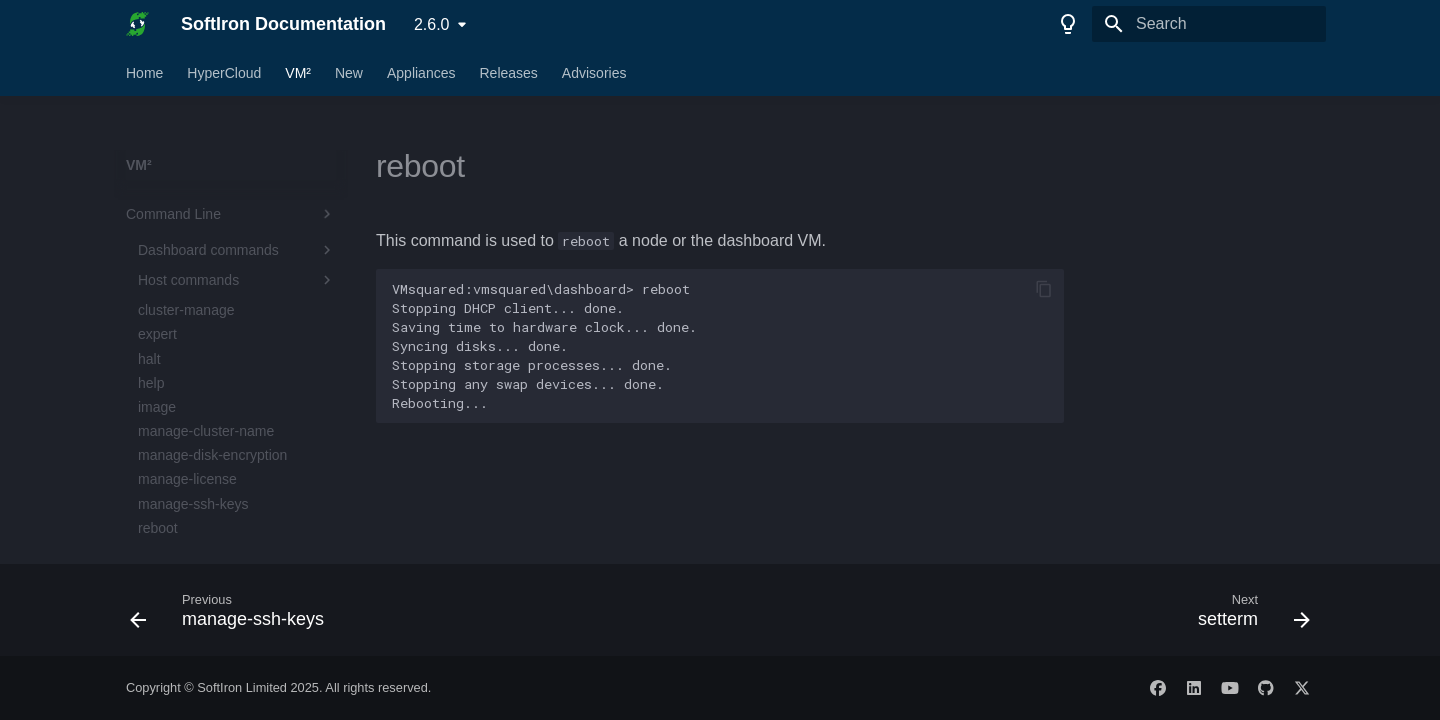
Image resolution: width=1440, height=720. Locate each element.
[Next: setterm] (1248, 616)
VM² (298, 73)
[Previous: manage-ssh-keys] (233, 616)
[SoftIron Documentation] (137, 24)
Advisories (594, 73)
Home (144, 73)
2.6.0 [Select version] (432, 24)
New (349, 73)
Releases (508, 73)
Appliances (421, 73)
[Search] (1209, 24)
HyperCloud (224, 73)
